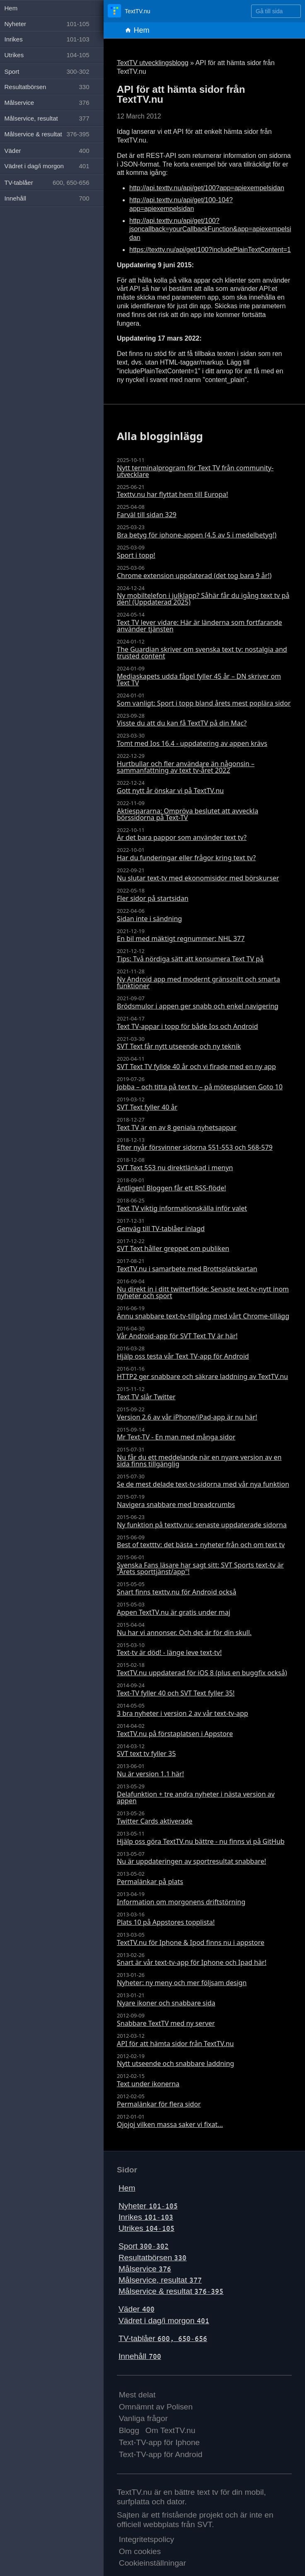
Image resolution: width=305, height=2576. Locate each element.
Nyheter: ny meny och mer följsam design (182, 1982)
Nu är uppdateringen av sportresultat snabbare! (191, 1861)
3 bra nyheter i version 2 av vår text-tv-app (182, 1713)
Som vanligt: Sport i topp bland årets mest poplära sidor (203, 703)
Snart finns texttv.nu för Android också (176, 1591)
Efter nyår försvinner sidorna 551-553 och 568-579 (195, 1147)
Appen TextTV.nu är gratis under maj (173, 1612)
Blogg (129, 2430)
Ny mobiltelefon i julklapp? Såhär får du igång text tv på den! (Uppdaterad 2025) (203, 599)
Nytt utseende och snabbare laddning (175, 2063)
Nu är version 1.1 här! (150, 1773)
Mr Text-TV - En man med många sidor (176, 1437)
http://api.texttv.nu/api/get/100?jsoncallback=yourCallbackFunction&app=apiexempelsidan (210, 229)
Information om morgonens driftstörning (181, 1901)
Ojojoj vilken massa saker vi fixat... (170, 2124)
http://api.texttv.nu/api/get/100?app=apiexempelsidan (206, 187)
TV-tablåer (163, 2338)
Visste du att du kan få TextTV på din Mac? (182, 723)
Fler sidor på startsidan (153, 898)
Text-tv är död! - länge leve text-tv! (169, 1652)
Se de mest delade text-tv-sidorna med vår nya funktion (203, 1484)
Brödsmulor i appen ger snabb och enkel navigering (197, 1006)
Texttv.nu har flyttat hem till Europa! (172, 494)
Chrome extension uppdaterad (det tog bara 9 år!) (194, 575)
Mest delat (137, 2394)
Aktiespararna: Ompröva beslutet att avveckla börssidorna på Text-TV (187, 814)
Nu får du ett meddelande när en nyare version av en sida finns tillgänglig (199, 1460)
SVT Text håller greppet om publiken (173, 1248)
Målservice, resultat (160, 2280)
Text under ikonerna (148, 2083)
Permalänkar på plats (150, 1881)
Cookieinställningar (152, 2563)
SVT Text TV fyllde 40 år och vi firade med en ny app (196, 1066)
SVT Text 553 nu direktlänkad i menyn (175, 1167)
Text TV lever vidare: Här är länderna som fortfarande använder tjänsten (199, 626)
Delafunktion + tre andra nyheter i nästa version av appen (196, 1797)
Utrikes (146, 2228)
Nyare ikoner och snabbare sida (166, 2003)
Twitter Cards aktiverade (154, 1821)
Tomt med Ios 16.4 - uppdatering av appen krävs (192, 743)
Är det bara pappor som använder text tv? (182, 837)
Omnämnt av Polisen (156, 2406)
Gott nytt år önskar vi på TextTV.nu (170, 790)
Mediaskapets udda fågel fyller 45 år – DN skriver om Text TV (199, 679)
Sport (144, 2246)
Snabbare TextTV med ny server (166, 2023)
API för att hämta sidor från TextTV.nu (175, 2043)
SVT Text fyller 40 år (147, 1107)
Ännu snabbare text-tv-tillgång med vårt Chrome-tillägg (203, 1316)
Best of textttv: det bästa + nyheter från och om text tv (201, 1544)
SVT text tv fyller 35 (146, 1753)
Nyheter (148, 2205)
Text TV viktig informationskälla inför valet (182, 1208)
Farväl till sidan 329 (147, 514)
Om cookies (140, 2551)
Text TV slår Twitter (146, 1396)
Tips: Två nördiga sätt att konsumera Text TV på (190, 958)
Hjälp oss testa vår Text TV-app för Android (183, 1356)
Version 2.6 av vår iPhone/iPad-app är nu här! (187, 1417)
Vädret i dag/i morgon (164, 2320)
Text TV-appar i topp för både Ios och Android (187, 1026)
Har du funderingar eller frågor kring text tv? (186, 857)
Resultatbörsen (152, 2257)
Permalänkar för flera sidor (159, 2104)
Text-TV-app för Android (161, 2454)
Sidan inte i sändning (149, 918)
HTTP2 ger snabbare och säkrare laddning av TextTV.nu (202, 1376)
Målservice (145, 2268)
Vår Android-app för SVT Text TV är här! (177, 1335)
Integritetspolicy (146, 2539)
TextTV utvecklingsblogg (153, 62)
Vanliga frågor (143, 2418)
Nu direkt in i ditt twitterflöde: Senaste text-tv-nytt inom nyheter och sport (203, 1292)
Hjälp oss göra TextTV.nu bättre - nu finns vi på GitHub (201, 1841)
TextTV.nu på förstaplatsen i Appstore (175, 1733)
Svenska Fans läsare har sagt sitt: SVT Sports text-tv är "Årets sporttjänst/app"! (200, 1568)
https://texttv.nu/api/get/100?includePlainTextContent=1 (210, 249)
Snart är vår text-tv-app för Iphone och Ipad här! (191, 1962)
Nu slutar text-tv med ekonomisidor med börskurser (198, 878)
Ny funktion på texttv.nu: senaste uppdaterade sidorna (202, 1524)
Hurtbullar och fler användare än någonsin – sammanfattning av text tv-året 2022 (185, 767)
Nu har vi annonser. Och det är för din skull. (184, 1632)
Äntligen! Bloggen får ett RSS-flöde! (171, 1187)
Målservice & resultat (171, 2291)
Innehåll (140, 2356)
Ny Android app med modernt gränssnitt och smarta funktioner (198, 982)
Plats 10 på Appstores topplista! (166, 1922)
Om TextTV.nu (170, 2430)
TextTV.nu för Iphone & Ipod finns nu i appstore (190, 1942)
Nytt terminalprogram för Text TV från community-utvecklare (195, 471)
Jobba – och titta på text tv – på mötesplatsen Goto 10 (200, 1086)
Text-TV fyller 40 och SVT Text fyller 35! (176, 1693)
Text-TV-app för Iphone (159, 2442)
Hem (137, 30)
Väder (137, 2309)
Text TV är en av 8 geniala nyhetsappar (177, 1127)
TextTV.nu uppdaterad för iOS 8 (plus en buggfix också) (202, 1672)
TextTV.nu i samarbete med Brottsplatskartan (187, 1268)
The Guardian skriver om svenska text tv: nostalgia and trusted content (202, 652)
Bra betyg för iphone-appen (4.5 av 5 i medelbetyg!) (196, 534)
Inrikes (146, 2217)
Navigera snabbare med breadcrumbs (176, 1504)
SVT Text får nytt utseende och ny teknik (179, 1046)
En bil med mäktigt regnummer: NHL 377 (180, 938)
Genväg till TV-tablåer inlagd (161, 1228)
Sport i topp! (136, 555)
